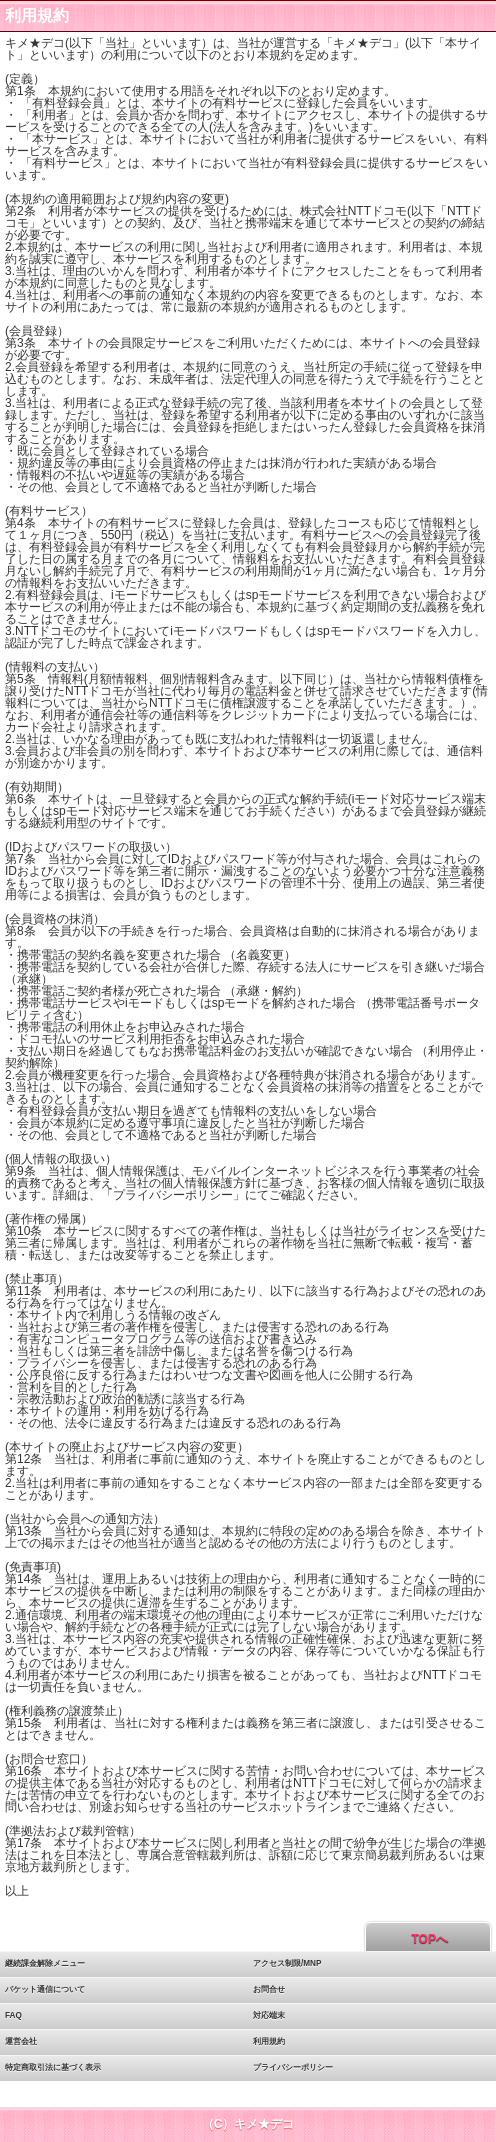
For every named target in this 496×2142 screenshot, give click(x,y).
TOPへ (428, 1939)
